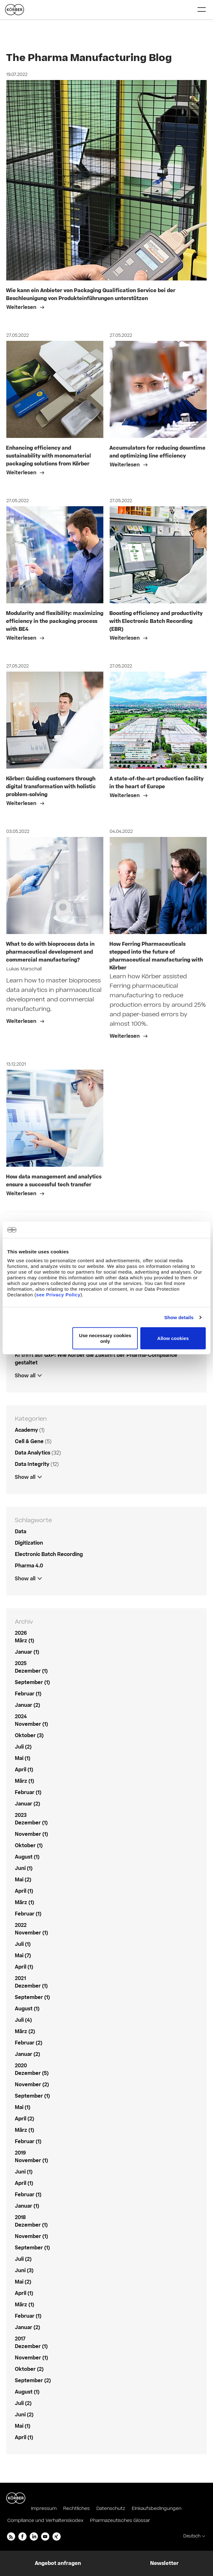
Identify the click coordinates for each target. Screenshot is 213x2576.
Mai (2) (23, 1879)
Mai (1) (22, 1758)
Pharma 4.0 (29, 1565)
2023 (21, 1815)
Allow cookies (173, 1338)
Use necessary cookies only (105, 1338)
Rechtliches (76, 2508)
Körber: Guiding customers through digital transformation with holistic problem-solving (51, 786)
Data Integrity (32, 1464)
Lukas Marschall (24, 969)
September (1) (32, 1682)
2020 (21, 2065)
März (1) (24, 1640)
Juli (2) (23, 1746)
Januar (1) (27, 1652)
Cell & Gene (29, 1441)
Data (20, 1531)
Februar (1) (28, 1693)
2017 (20, 2338)
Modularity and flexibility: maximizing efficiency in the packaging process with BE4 (54, 621)
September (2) (33, 2380)
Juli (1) (23, 1944)
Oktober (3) (29, 1735)
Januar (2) (27, 1705)
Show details (179, 1317)
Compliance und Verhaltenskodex (45, 2520)
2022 (21, 1925)
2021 (20, 1978)
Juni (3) (24, 2270)
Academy (26, 1430)
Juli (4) (23, 2020)
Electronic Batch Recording (49, 1554)
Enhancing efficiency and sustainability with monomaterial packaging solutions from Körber (48, 456)
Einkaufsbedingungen (156, 2508)
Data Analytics (32, 1452)
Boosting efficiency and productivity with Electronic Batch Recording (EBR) (156, 621)
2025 (21, 1663)
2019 (20, 2152)
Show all (25, 1375)
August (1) (27, 1857)
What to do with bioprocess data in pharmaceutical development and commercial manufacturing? (50, 952)
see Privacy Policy (58, 1294)
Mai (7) (23, 1955)
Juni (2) (24, 2414)
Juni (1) (24, 1868)
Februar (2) (28, 2042)
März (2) (25, 2031)
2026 (21, 1633)
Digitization (29, 1543)
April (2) (24, 2118)
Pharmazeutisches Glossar (120, 2520)
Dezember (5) (32, 2073)
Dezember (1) (31, 1671)
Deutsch (191, 2536)
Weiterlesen (22, 307)
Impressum (44, 2508)
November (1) (31, 1724)
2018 (20, 2217)
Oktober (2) (29, 2369)
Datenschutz (110, 2508)
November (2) (32, 2084)
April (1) (24, 1769)
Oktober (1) (29, 1845)
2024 (21, 1716)
